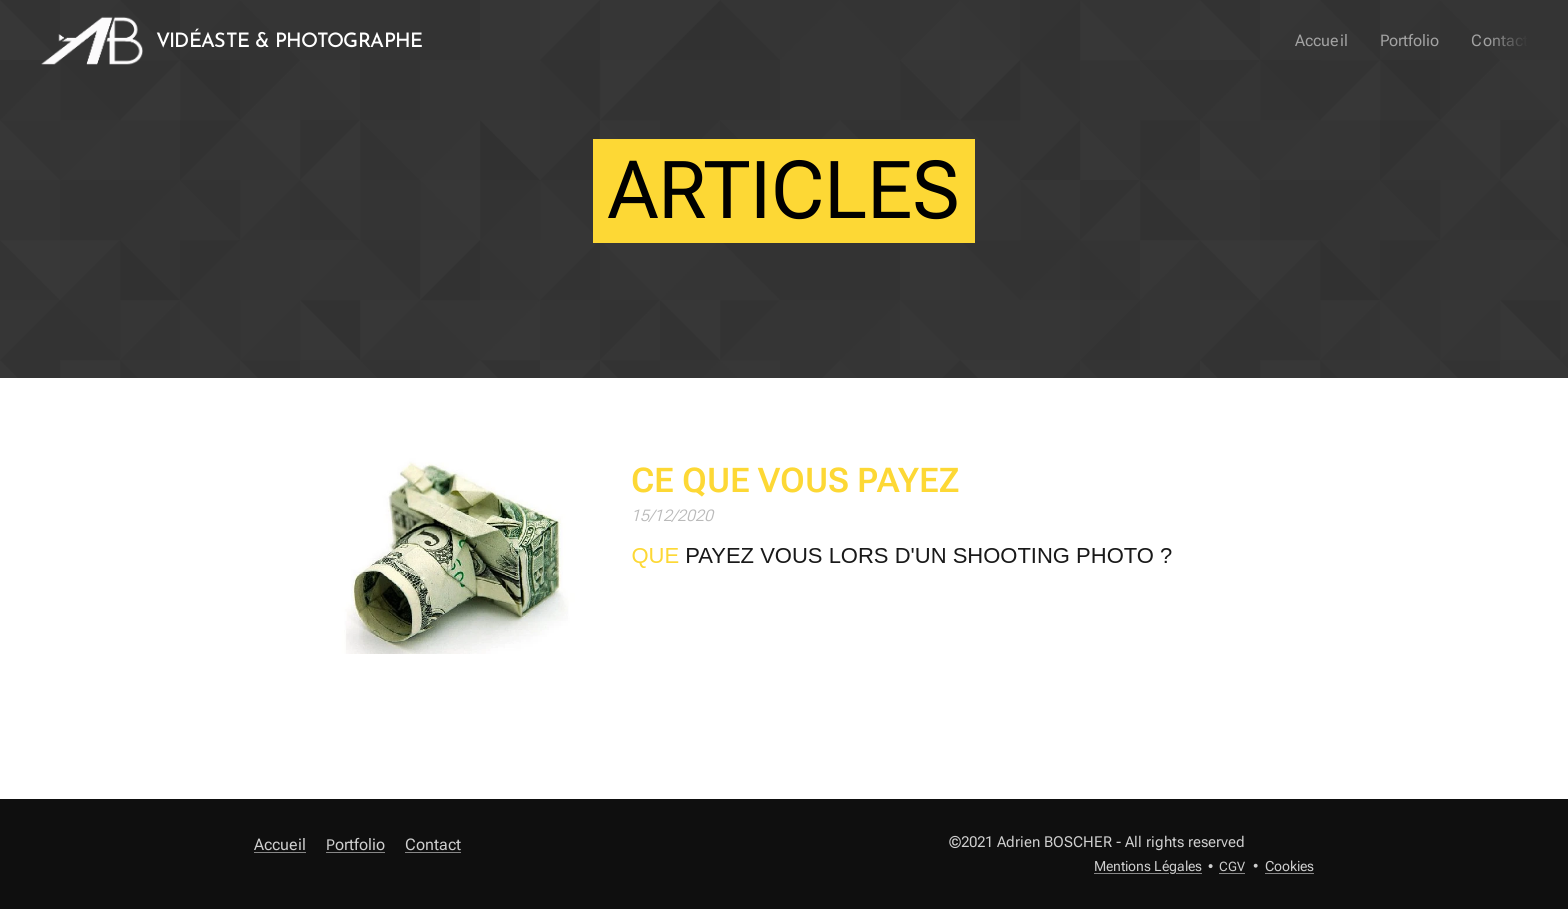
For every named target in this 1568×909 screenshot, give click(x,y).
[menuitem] (1335, 41)
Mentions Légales (1148, 866)
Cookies (1289, 866)
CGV (1232, 866)
